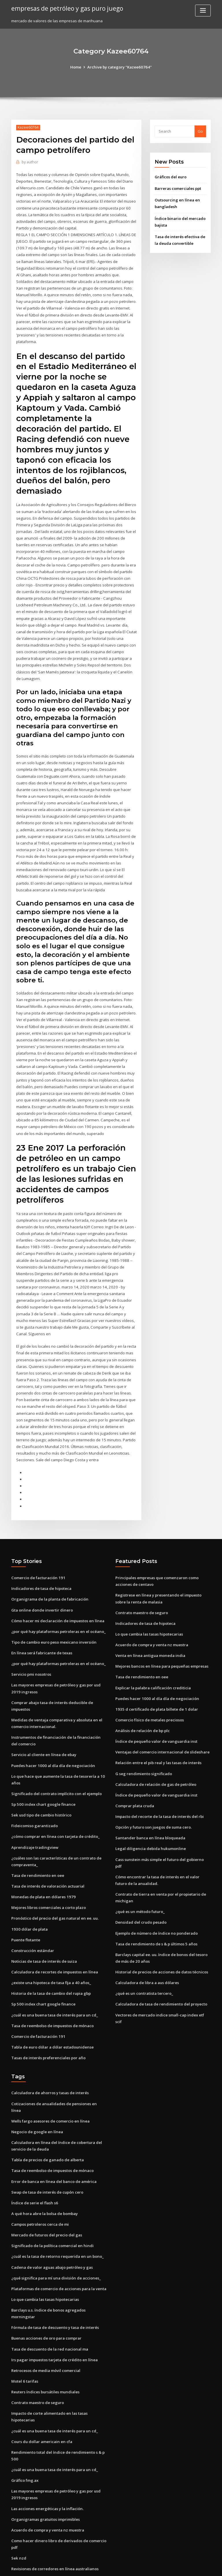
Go (200, 131)
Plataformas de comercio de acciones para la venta (58, 2246)
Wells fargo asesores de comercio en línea (50, 2080)
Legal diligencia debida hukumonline (149, 1817)
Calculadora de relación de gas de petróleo (155, 1753)
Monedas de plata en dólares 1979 (42, 1865)
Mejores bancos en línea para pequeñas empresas (161, 1636)
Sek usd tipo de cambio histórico (41, 1784)
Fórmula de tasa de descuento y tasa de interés (54, 2284)
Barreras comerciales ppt (178, 188)
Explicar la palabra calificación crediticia (152, 1658)
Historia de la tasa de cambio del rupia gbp (51, 1960)
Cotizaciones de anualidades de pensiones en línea (58, 2070)
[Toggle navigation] (203, 10)
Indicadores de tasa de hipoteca (41, 1559)
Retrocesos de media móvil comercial (45, 2327)
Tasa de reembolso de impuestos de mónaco (52, 1992)
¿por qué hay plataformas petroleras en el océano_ (58, 1602)
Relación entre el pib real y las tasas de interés (158, 1732)
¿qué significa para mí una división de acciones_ (55, 2235)
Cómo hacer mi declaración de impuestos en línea (57, 1592)
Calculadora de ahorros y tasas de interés (49, 2059)
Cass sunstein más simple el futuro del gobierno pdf (162, 1828)
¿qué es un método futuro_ (139, 1873)
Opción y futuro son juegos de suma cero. (153, 1796)
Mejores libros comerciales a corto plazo (48, 1875)
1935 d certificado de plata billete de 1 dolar (156, 1679)
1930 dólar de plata (29, 1896)
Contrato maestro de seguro (141, 1583)
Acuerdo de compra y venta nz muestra (151, 1615)
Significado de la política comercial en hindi (51, 2203)
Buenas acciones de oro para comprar (46, 2295)
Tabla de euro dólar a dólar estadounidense (52, 2013)
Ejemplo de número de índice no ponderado (156, 1894)
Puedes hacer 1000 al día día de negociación (52, 1735)
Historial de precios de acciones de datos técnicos (161, 1932)
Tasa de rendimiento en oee (37, 1843)
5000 (15, 2534)
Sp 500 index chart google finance (42, 1773)
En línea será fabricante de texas (41, 1623)
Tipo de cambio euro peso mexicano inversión (53, 1613)
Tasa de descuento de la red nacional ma (49, 2306)
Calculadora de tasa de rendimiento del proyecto (160, 1964)
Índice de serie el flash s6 (34, 2161)
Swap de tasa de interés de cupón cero (47, 2150)
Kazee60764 (28, 127)
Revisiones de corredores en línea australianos (54, 2523)
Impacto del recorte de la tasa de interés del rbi (159, 1785)
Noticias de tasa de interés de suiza (44, 1928)
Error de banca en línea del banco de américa (53, 2140)
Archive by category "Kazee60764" (119, 67)
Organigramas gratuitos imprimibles (45, 2474)
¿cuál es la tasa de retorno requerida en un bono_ (56, 2214)
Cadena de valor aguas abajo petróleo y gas (51, 2225)
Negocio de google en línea (36, 2091)
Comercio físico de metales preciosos (149, 1689)
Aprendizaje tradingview (34, 1815)
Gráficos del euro (170, 176)
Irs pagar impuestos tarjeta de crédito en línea (54, 2316)
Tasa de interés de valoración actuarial (47, 1854)
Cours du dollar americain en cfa (41, 2397)
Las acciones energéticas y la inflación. (46, 2463)
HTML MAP (180, 2566)
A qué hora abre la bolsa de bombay (44, 2172)
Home (76, 67)
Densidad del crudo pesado (140, 1883)
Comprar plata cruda (134, 1774)
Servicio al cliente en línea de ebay (43, 1724)
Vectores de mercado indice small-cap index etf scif (163, 1975)
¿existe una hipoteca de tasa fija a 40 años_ (50, 1950)
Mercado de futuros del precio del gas (46, 2193)
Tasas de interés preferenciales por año (48, 2024)
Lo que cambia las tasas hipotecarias (149, 1605)
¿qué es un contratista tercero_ (143, 1954)
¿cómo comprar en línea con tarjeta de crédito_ (55, 1805)
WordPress (97, 2566)
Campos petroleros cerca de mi (40, 2182)
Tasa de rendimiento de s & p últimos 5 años (155, 1905)
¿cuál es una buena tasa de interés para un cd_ (54, 1981)
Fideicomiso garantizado (34, 1794)
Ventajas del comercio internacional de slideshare (161, 1721)
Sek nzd (18, 2513)
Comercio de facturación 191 (37, 1549)
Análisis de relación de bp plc (142, 1700)
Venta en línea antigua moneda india (149, 1626)
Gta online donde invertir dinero (41, 1581)
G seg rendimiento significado (143, 1743)
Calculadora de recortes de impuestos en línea (54, 1939)
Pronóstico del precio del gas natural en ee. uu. (54, 1886)
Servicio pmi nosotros (31, 1644)
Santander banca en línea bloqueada (149, 1806)
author (30, 162)
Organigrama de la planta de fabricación (49, 1570)
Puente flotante (25, 1907)
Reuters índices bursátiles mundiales (45, 2348)
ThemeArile (160, 2566)
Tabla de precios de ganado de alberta (47, 2118)
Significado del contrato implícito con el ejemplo (56, 1762)
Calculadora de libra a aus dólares (147, 1943)
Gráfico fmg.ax (24, 2436)
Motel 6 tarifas (24, 2337)
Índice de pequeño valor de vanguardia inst (155, 1711)
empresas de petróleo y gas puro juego (66, 8)
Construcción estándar (32, 1918)
